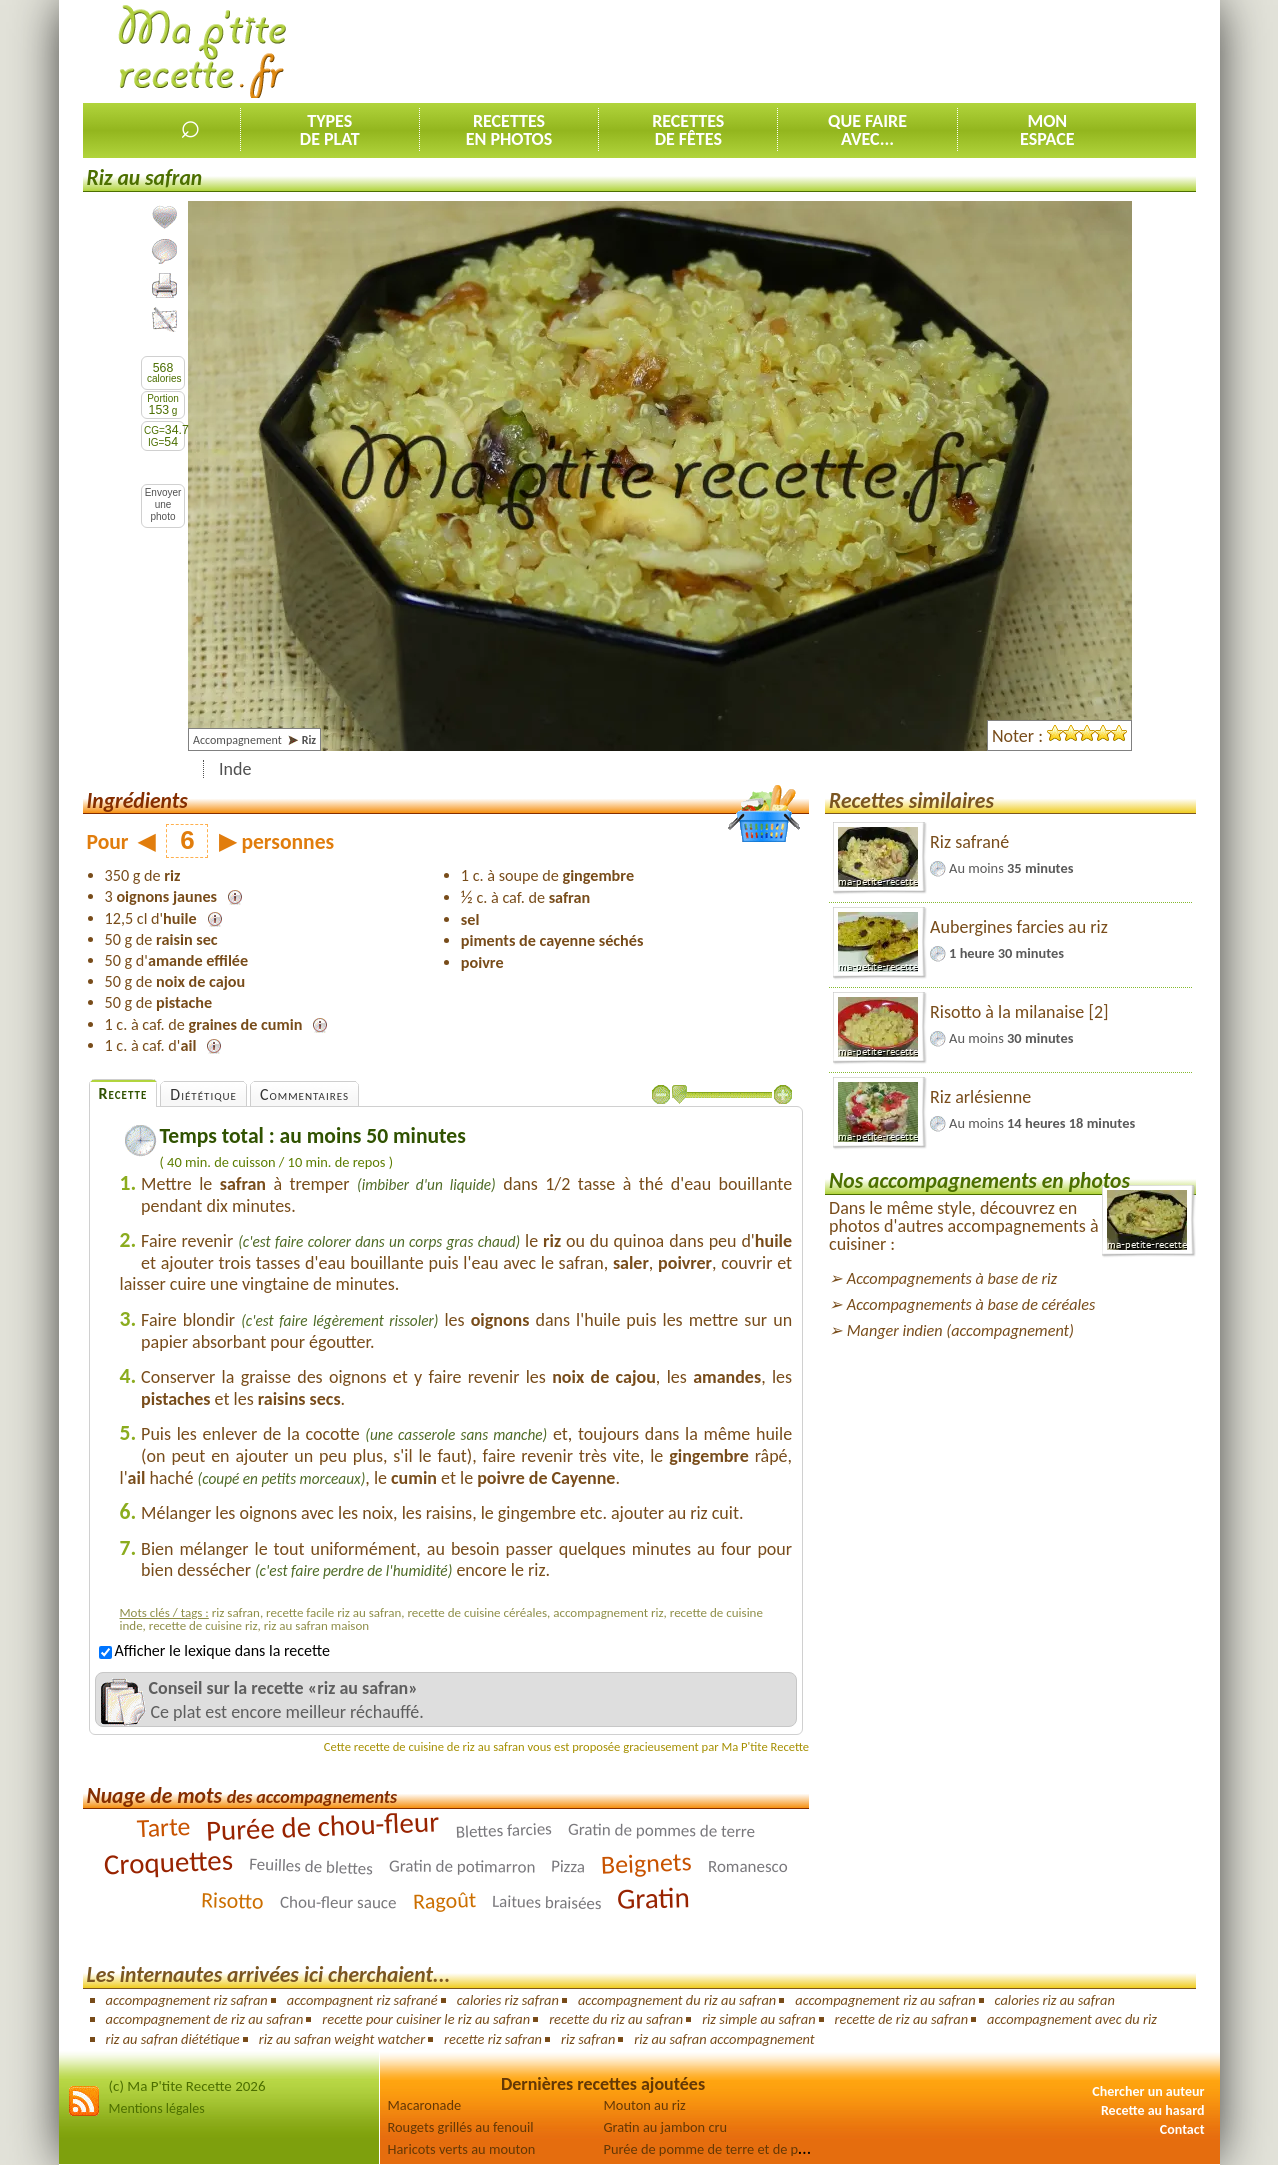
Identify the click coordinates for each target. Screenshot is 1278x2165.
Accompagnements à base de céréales (971, 1304)
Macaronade (425, 2105)
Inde (235, 769)
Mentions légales (157, 2108)
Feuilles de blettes (311, 1867)
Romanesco (748, 1866)
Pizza (568, 1867)
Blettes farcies (503, 1830)
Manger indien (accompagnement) (960, 1330)
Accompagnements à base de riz (952, 1278)
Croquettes (168, 1862)
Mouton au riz (645, 2105)
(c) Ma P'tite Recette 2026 (187, 2086)
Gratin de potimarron (462, 1867)
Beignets (647, 1863)
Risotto (232, 1900)
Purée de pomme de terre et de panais (716, 2149)
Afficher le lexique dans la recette (214, 1650)
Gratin (654, 1898)
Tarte (163, 1827)
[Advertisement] (832, 51)
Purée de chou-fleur (323, 1825)
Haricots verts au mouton (462, 2149)
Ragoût (444, 1900)
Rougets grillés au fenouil (461, 2127)
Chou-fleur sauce (338, 1903)
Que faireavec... (867, 130)
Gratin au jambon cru (666, 2127)
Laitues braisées (547, 1903)
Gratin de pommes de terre (661, 1830)
